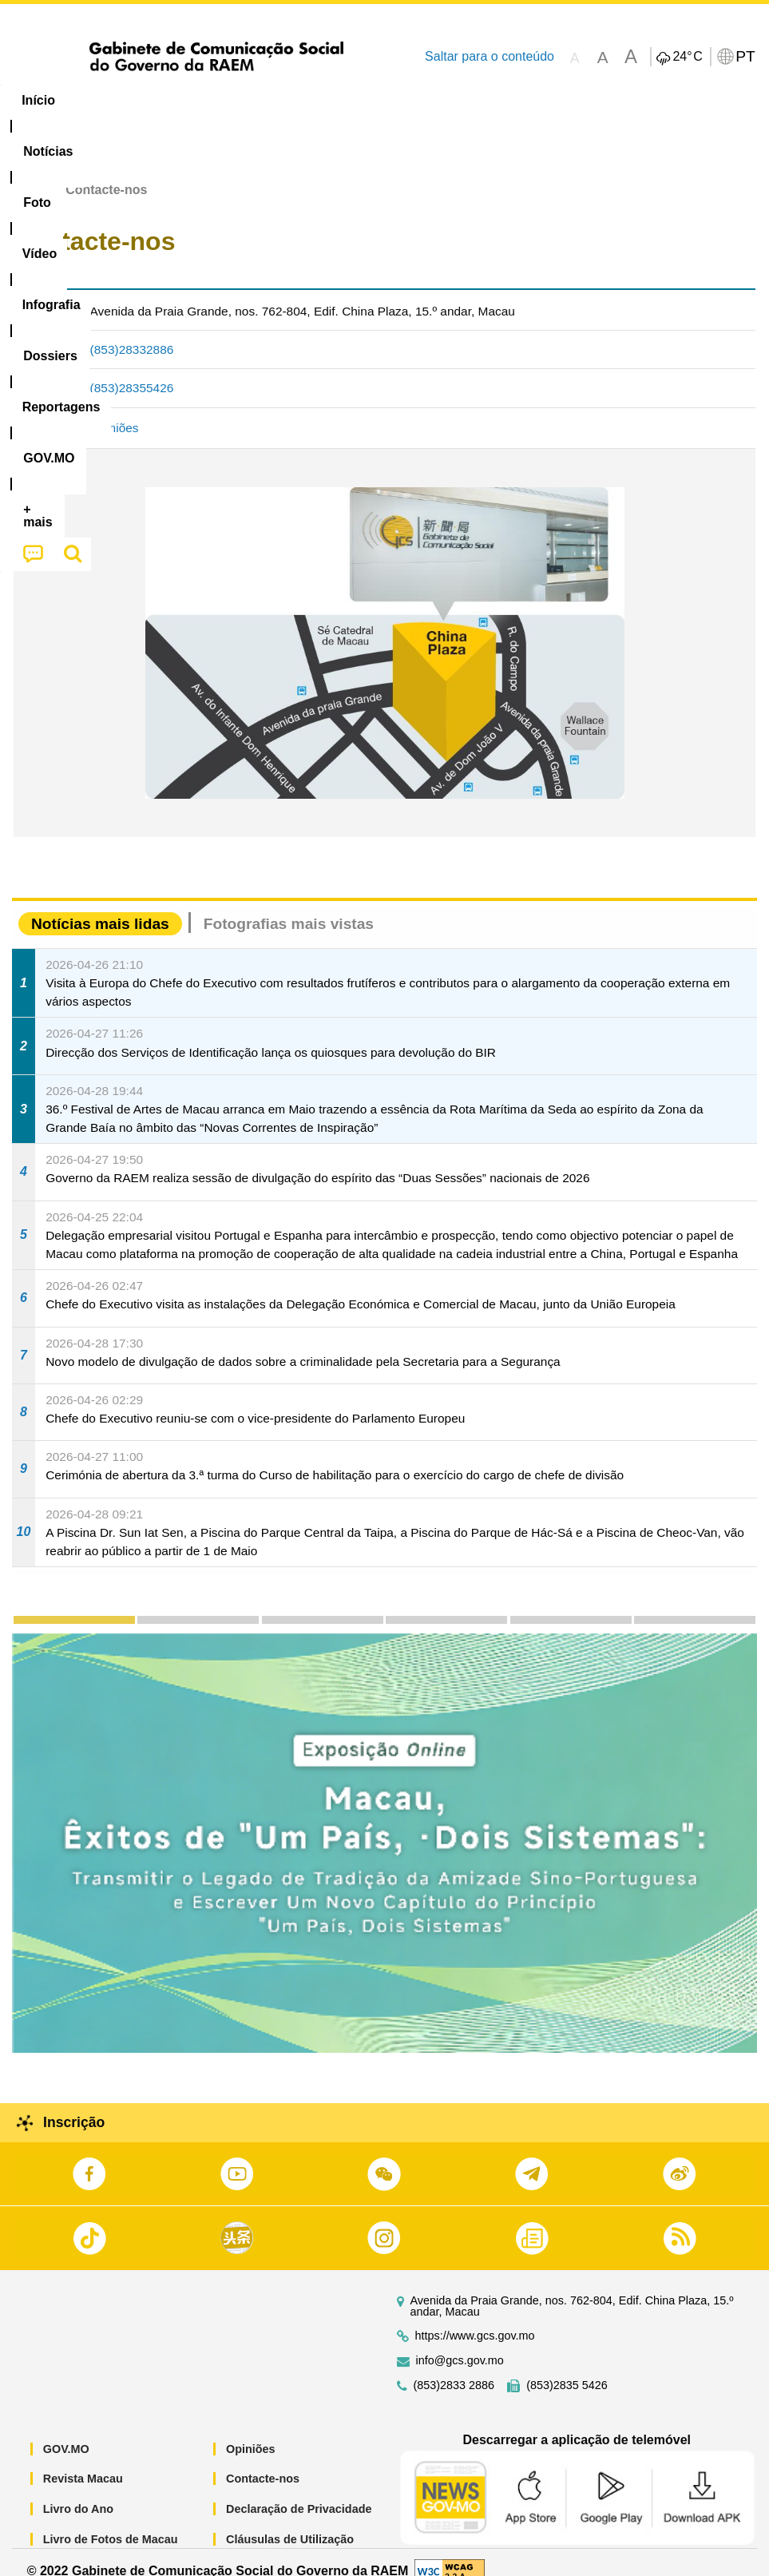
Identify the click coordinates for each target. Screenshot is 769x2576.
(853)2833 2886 (454, 2367)
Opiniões (114, 410)
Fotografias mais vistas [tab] (289, 905)
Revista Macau (83, 2461)
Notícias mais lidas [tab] (100, 905)
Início (29, 172)
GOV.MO (66, 2430)
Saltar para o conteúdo (489, 56)
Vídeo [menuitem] (245, 100)
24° (687, 56)
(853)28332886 (132, 331)
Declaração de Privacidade (298, 2490)
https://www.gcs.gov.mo (475, 2318)
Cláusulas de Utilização (290, 2520)
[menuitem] (108, 100)
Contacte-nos (262, 2461)
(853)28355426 (132, 370)
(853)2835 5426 (567, 2367)
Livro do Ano (78, 2490)
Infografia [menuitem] (323, 100)
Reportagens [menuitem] (507, 100)
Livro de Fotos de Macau (110, 2520)
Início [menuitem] (38, 100)
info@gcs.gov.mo (460, 2342)
